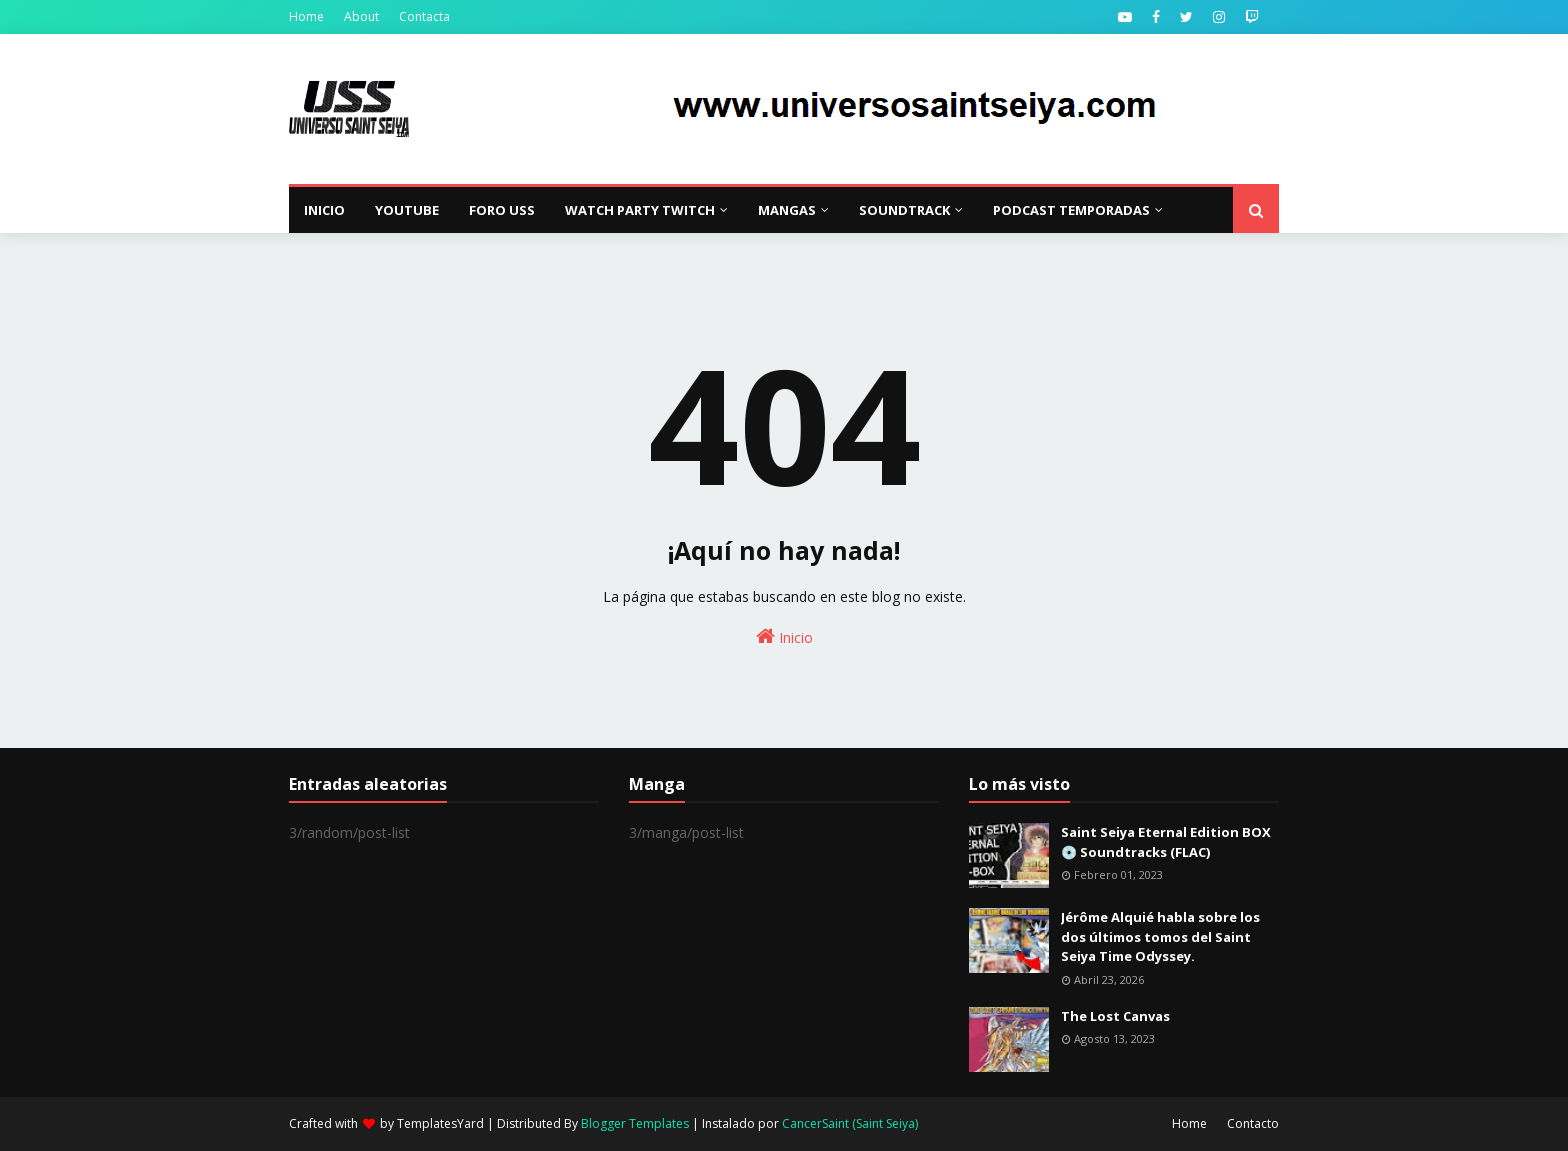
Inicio (784, 636)
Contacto (1253, 1123)
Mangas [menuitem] (787, 210)
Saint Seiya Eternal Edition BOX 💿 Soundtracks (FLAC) (1166, 842)
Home (306, 16)
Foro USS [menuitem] (502, 210)
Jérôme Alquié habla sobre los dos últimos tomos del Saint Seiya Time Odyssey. (1160, 936)
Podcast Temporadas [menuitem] (1071, 210)
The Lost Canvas (1115, 1016)
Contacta (424, 16)
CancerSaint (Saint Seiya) (850, 1123)
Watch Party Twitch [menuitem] (640, 210)
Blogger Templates (635, 1123)
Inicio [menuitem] (324, 210)
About (361, 16)
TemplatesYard (440, 1123)
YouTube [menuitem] (407, 210)
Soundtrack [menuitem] (904, 210)
